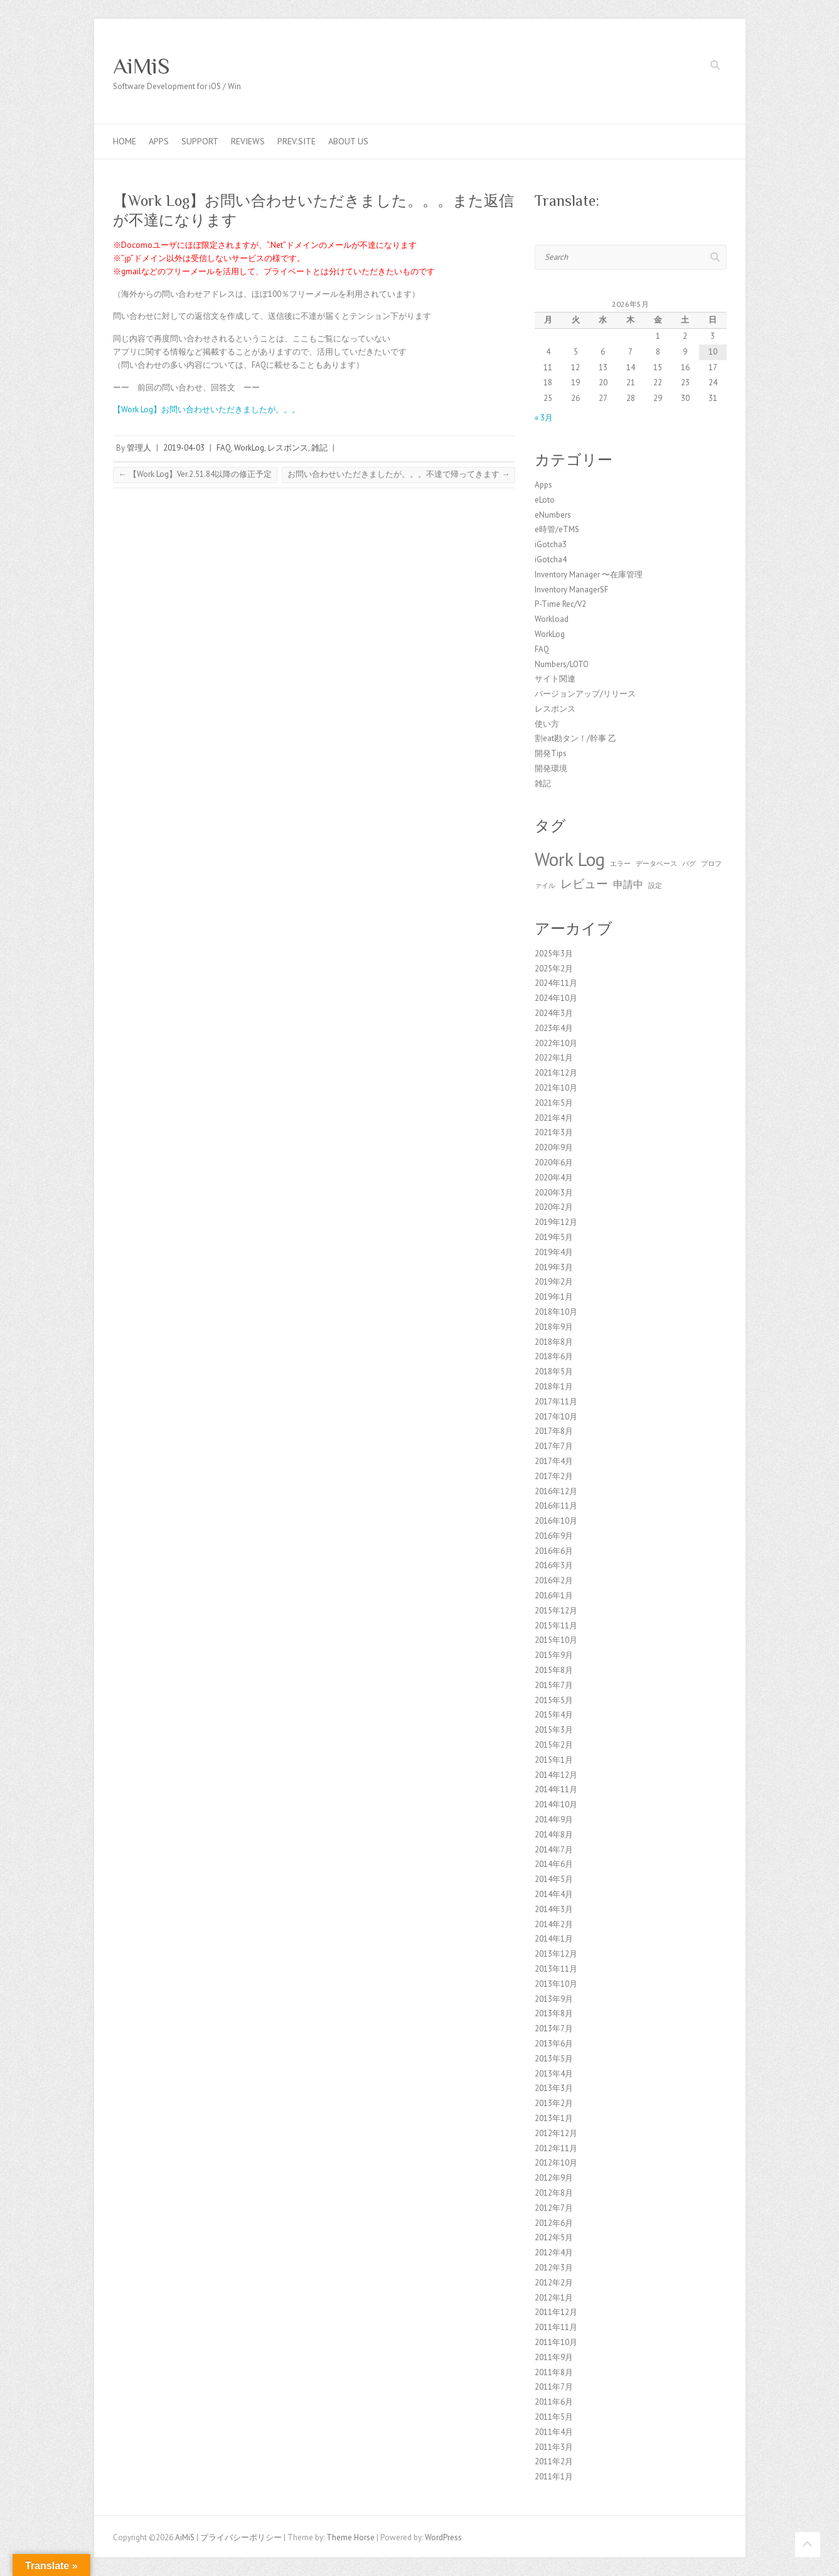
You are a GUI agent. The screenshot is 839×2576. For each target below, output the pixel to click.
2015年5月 (554, 1700)
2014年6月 (554, 1864)
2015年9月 (554, 1655)
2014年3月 (554, 1909)
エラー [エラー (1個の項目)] (620, 863)
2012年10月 (556, 2162)
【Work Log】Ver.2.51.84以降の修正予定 (195, 474)
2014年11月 (556, 1789)
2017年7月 (554, 1446)
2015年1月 (554, 1760)
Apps (159, 141)
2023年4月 (554, 1028)
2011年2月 (554, 2461)
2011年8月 (554, 2372)
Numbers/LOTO (562, 664)
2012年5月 (554, 2237)
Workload (552, 619)
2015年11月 (556, 1625)
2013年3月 (554, 2088)
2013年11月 (556, 1969)
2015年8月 (554, 1670)
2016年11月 (556, 1505)
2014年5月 (554, 1879)
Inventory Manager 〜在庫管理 (589, 574)
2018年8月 (554, 1342)
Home (124, 141)
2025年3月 (554, 953)
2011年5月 (554, 2417)
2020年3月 (554, 1192)
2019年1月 (554, 1296)
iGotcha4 (551, 559)
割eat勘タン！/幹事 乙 (575, 738)
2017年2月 (554, 1476)
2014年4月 (554, 1894)
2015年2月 (554, 1745)
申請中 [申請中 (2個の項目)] (628, 884)
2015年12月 (556, 1610)
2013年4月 (554, 2073)
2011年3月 (554, 2447)
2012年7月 (554, 2208)
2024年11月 (556, 983)
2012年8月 (554, 2193)
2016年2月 (554, 1580)
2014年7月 (554, 1849)
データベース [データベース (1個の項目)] (656, 863)
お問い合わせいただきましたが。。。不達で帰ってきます (398, 474)
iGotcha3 (551, 544)
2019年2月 (554, 1281)
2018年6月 (554, 1356)
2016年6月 (554, 1551)
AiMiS (141, 65)
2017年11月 (556, 1401)
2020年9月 (554, 1147)
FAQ (223, 447)
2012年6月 (554, 2223)
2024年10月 (556, 998)
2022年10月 (556, 1043)
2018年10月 (556, 1312)
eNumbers (553, 515)
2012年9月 (554, 2177)
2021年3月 (554, 1132)
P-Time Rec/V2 (560, 604)
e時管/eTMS (557, 529)
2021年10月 (556, 1087)
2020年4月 (554, 1177)
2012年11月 (556, 2148)
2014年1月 (554, 1938)
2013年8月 (554, 2013)
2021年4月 (554, 1118)
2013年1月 (554, 2118)
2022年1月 (554, 1057)
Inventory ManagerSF (571, 589)
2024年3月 (554, 1013)
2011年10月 (556, 2342)
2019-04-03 (184, 447)
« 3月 (544, 417)
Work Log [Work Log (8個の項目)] (570, 859)
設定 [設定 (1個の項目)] (655, 885)
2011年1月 (554, 2476)
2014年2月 (554, 1924)
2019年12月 (556, 1222)
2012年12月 (556, 2133)
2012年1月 (554, 2297)
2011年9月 (554, 2357)
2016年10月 (556, 1520)
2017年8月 (554, 1431)
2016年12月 (556, 1491)
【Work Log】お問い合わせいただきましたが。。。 (206, 409)
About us (348, 141)
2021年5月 (554, 1103)
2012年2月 (554, 2282)
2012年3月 (554, 2267)
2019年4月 (554, 1252)
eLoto (545, 499)
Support (199, 141)
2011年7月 (554, 2386)
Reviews (248, 141)
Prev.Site (296, 141)
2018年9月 (554, 1327)
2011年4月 (554, 2432)
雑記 (319, 447)
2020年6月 (554, 1162)
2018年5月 (554, 1371)
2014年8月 (554, 1834)
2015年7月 (554, 1685)
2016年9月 (554, 1536)
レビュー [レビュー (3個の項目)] (584, 883)
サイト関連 (555, 678)
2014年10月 (556, 1804)
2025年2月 (554, 968)
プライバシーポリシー (241, 2537)
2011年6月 (554, 2402)
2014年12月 (556, 1775)
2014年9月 (554, 1819)
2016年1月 (554, 1595)
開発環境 (551, 768)
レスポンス (287, 447)
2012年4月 (554, 2252)
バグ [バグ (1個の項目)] (689, 863)
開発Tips (551, 753)
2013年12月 (556, 1953)
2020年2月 (554, 1207)
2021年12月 (556, 1072)
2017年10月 (556, 1416)
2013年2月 (554, 2103)
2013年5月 (554, 2058)
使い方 (547, 724)
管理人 (139, 447)
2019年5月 (554, 1237)
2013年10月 (556, 1984)
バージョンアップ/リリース (585, 693)
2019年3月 (554, 1267)
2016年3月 (554, 1565)
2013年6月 (554, 2043)
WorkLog (249, 447)
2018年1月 (554, 1386)
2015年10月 (556, 1640)
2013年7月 (554, 2028)
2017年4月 (554, 1461)
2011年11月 (556, 2327)
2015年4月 (554, 1714)
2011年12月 (556, 2312)
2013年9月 (554, 1999)
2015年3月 (554, 1729)
